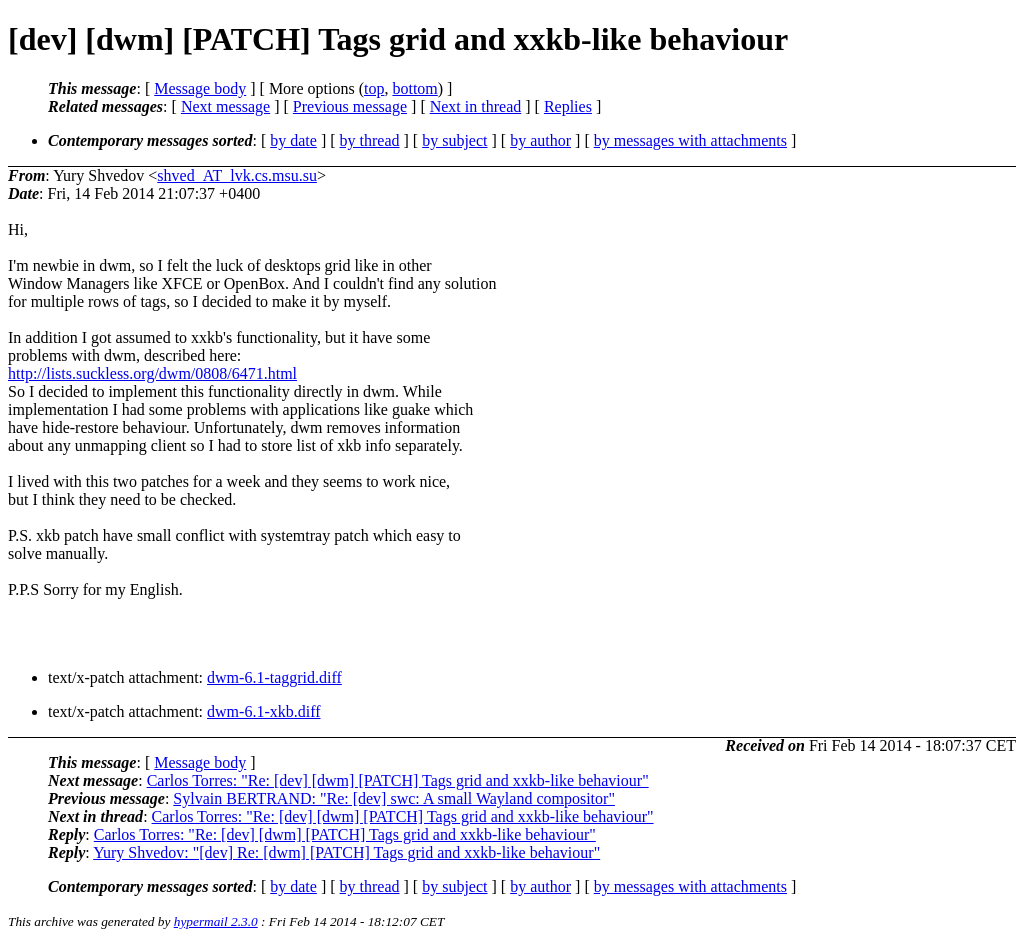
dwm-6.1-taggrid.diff (274, 677)
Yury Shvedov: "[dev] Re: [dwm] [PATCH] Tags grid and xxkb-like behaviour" (346, 852)
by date (293, 140)
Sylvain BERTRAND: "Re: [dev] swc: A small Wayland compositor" (394, 798)
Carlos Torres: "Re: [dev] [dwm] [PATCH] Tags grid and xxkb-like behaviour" (398, 780)
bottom (414, 88)
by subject (454, 140)
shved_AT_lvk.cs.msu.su (237, 175)
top (374, 88)
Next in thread (476, 106)
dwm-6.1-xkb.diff (263, 711)
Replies (568, 106)
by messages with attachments (690, 140)
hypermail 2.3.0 (216, 921)
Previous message (350, 106)
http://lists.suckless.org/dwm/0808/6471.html (152, 373)
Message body (200, 88)
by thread (370, 140)
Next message (225, 106)
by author (540, 140)
